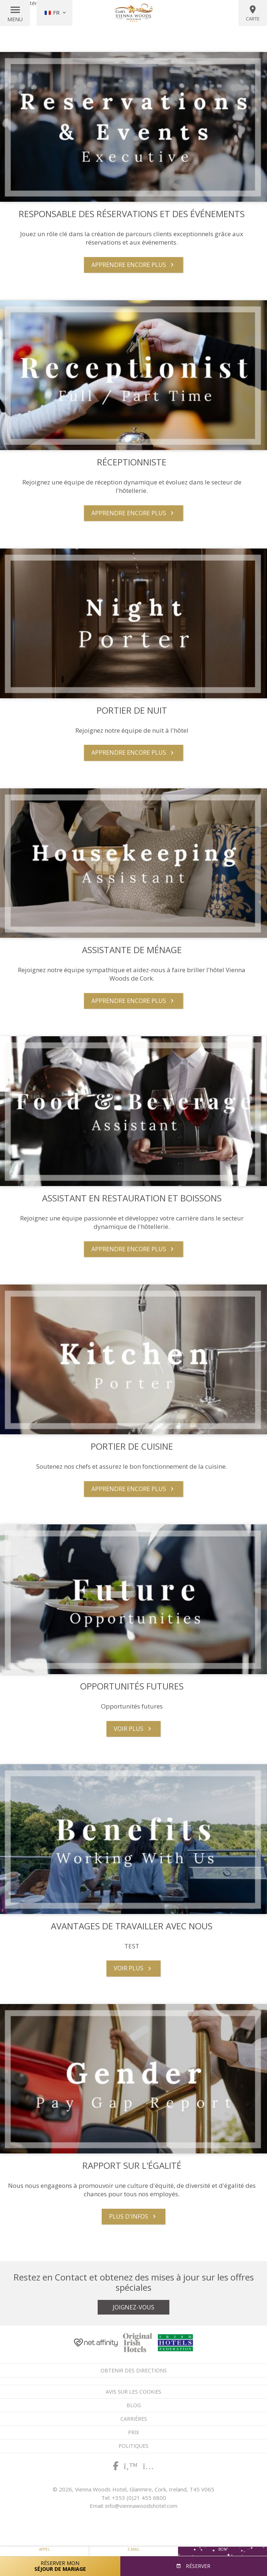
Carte (253, 13)
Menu (15, 19)
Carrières (133, 2418)
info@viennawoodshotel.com (141, 2505)
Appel (44, 2549)
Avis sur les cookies (133, 2391)
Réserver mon (60, 2566)
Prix (133, 2432)
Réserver (197, 2565)
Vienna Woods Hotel (133, 13)
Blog (134, 2405)
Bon (222, 2551)
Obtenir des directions (134, 2370)
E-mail (133, 2549)
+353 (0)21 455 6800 (139, 2497)
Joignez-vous (133, 2307)
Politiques (133, 2445)
